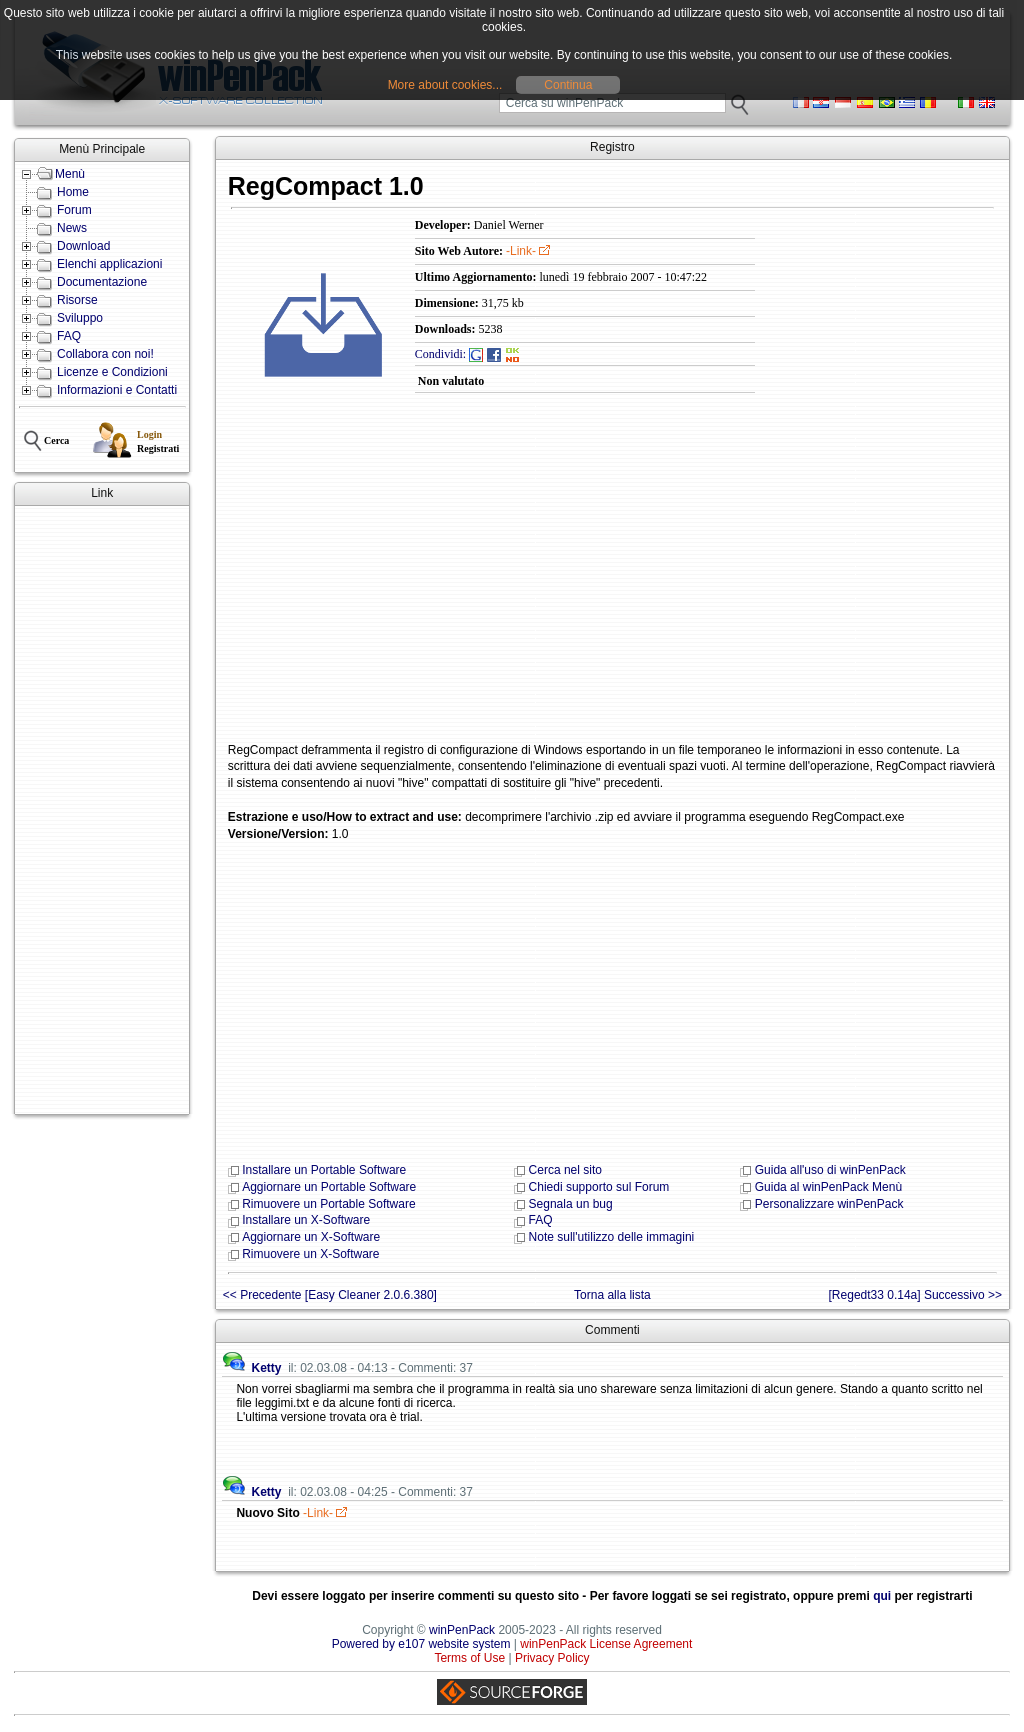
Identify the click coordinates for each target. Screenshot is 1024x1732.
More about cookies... (445, 85)
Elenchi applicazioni (109, 264)
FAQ (69, 336)
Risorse (77, 300)
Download (83, 246)
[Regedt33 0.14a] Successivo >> (915, 1295)
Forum (74, 210)
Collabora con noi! (105, 354)
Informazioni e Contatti (117, 390)
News (72, 228)
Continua (568, 85)
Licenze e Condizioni (112, 372)
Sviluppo (80, 318)
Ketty (266, 1368)
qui (882, 1596)
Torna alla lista (612, 1295)
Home (73, 192)
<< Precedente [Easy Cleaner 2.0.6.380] (330, 1295)
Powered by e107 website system (421, 1644)
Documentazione (102, 282)
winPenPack (462, 1630)
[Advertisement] (102, 810)
